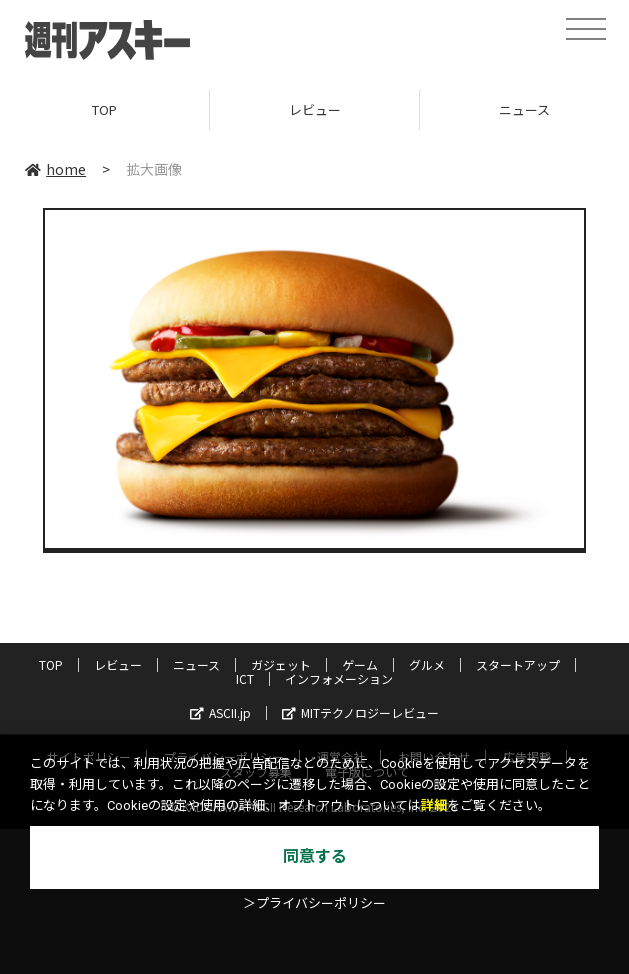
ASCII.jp (220, 712)
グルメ (427, 664)
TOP (104, 109)
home (55, 169)
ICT (245, 678)
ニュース (196, 664)
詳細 (434, 805)
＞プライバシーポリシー (314, 903)
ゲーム (360, 664)
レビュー (315, 109)
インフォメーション (339, 678)
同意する (315, 856)
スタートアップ (518, 664)
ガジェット (281, 664)
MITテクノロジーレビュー (360, 712)
